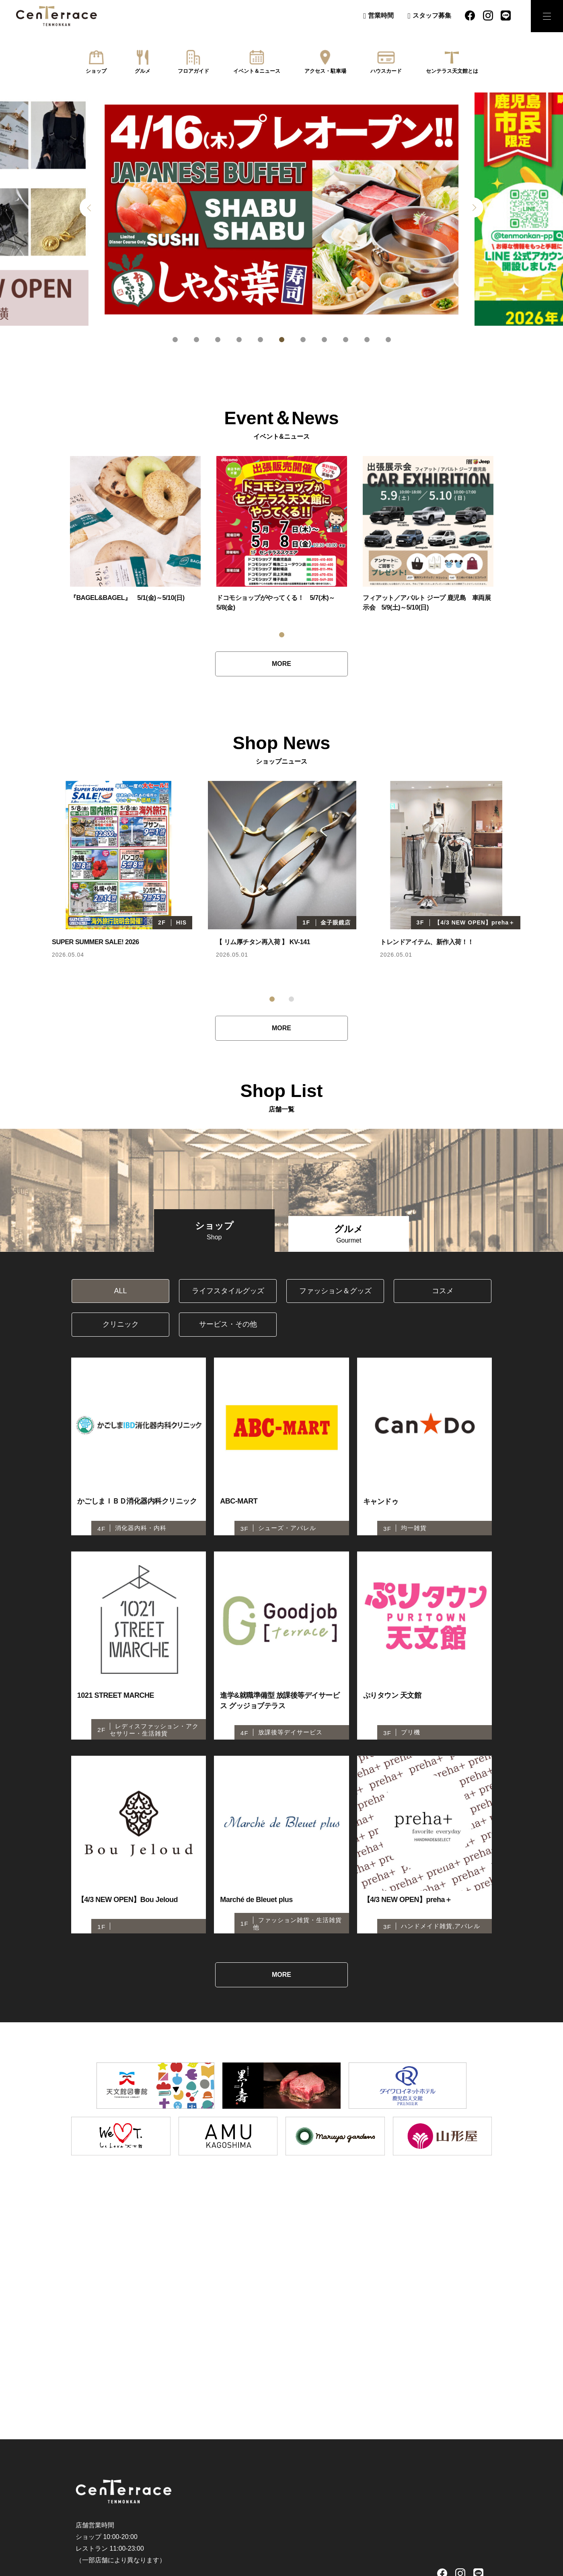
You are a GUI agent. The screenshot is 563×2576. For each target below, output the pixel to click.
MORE (281, 663)
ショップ (96, 71)
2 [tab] (196, 339)
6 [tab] (281, 339)
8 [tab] (324, 339)
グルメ (142, 71)
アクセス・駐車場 (325, 71)
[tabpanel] (281, 209)
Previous (90, 207)
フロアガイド (193, 71)
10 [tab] (367, 339)
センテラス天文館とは (452, 71)
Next (473, 207)
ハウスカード (386, 71)
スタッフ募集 (432, 15)
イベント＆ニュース (256, 71)
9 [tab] (345, 339)
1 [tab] (175, 339)
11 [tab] (388, 339)
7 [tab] (303, 339)
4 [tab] (239, 339)
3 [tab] (217, 339)
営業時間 (381, 15)
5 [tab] (260, 339)
